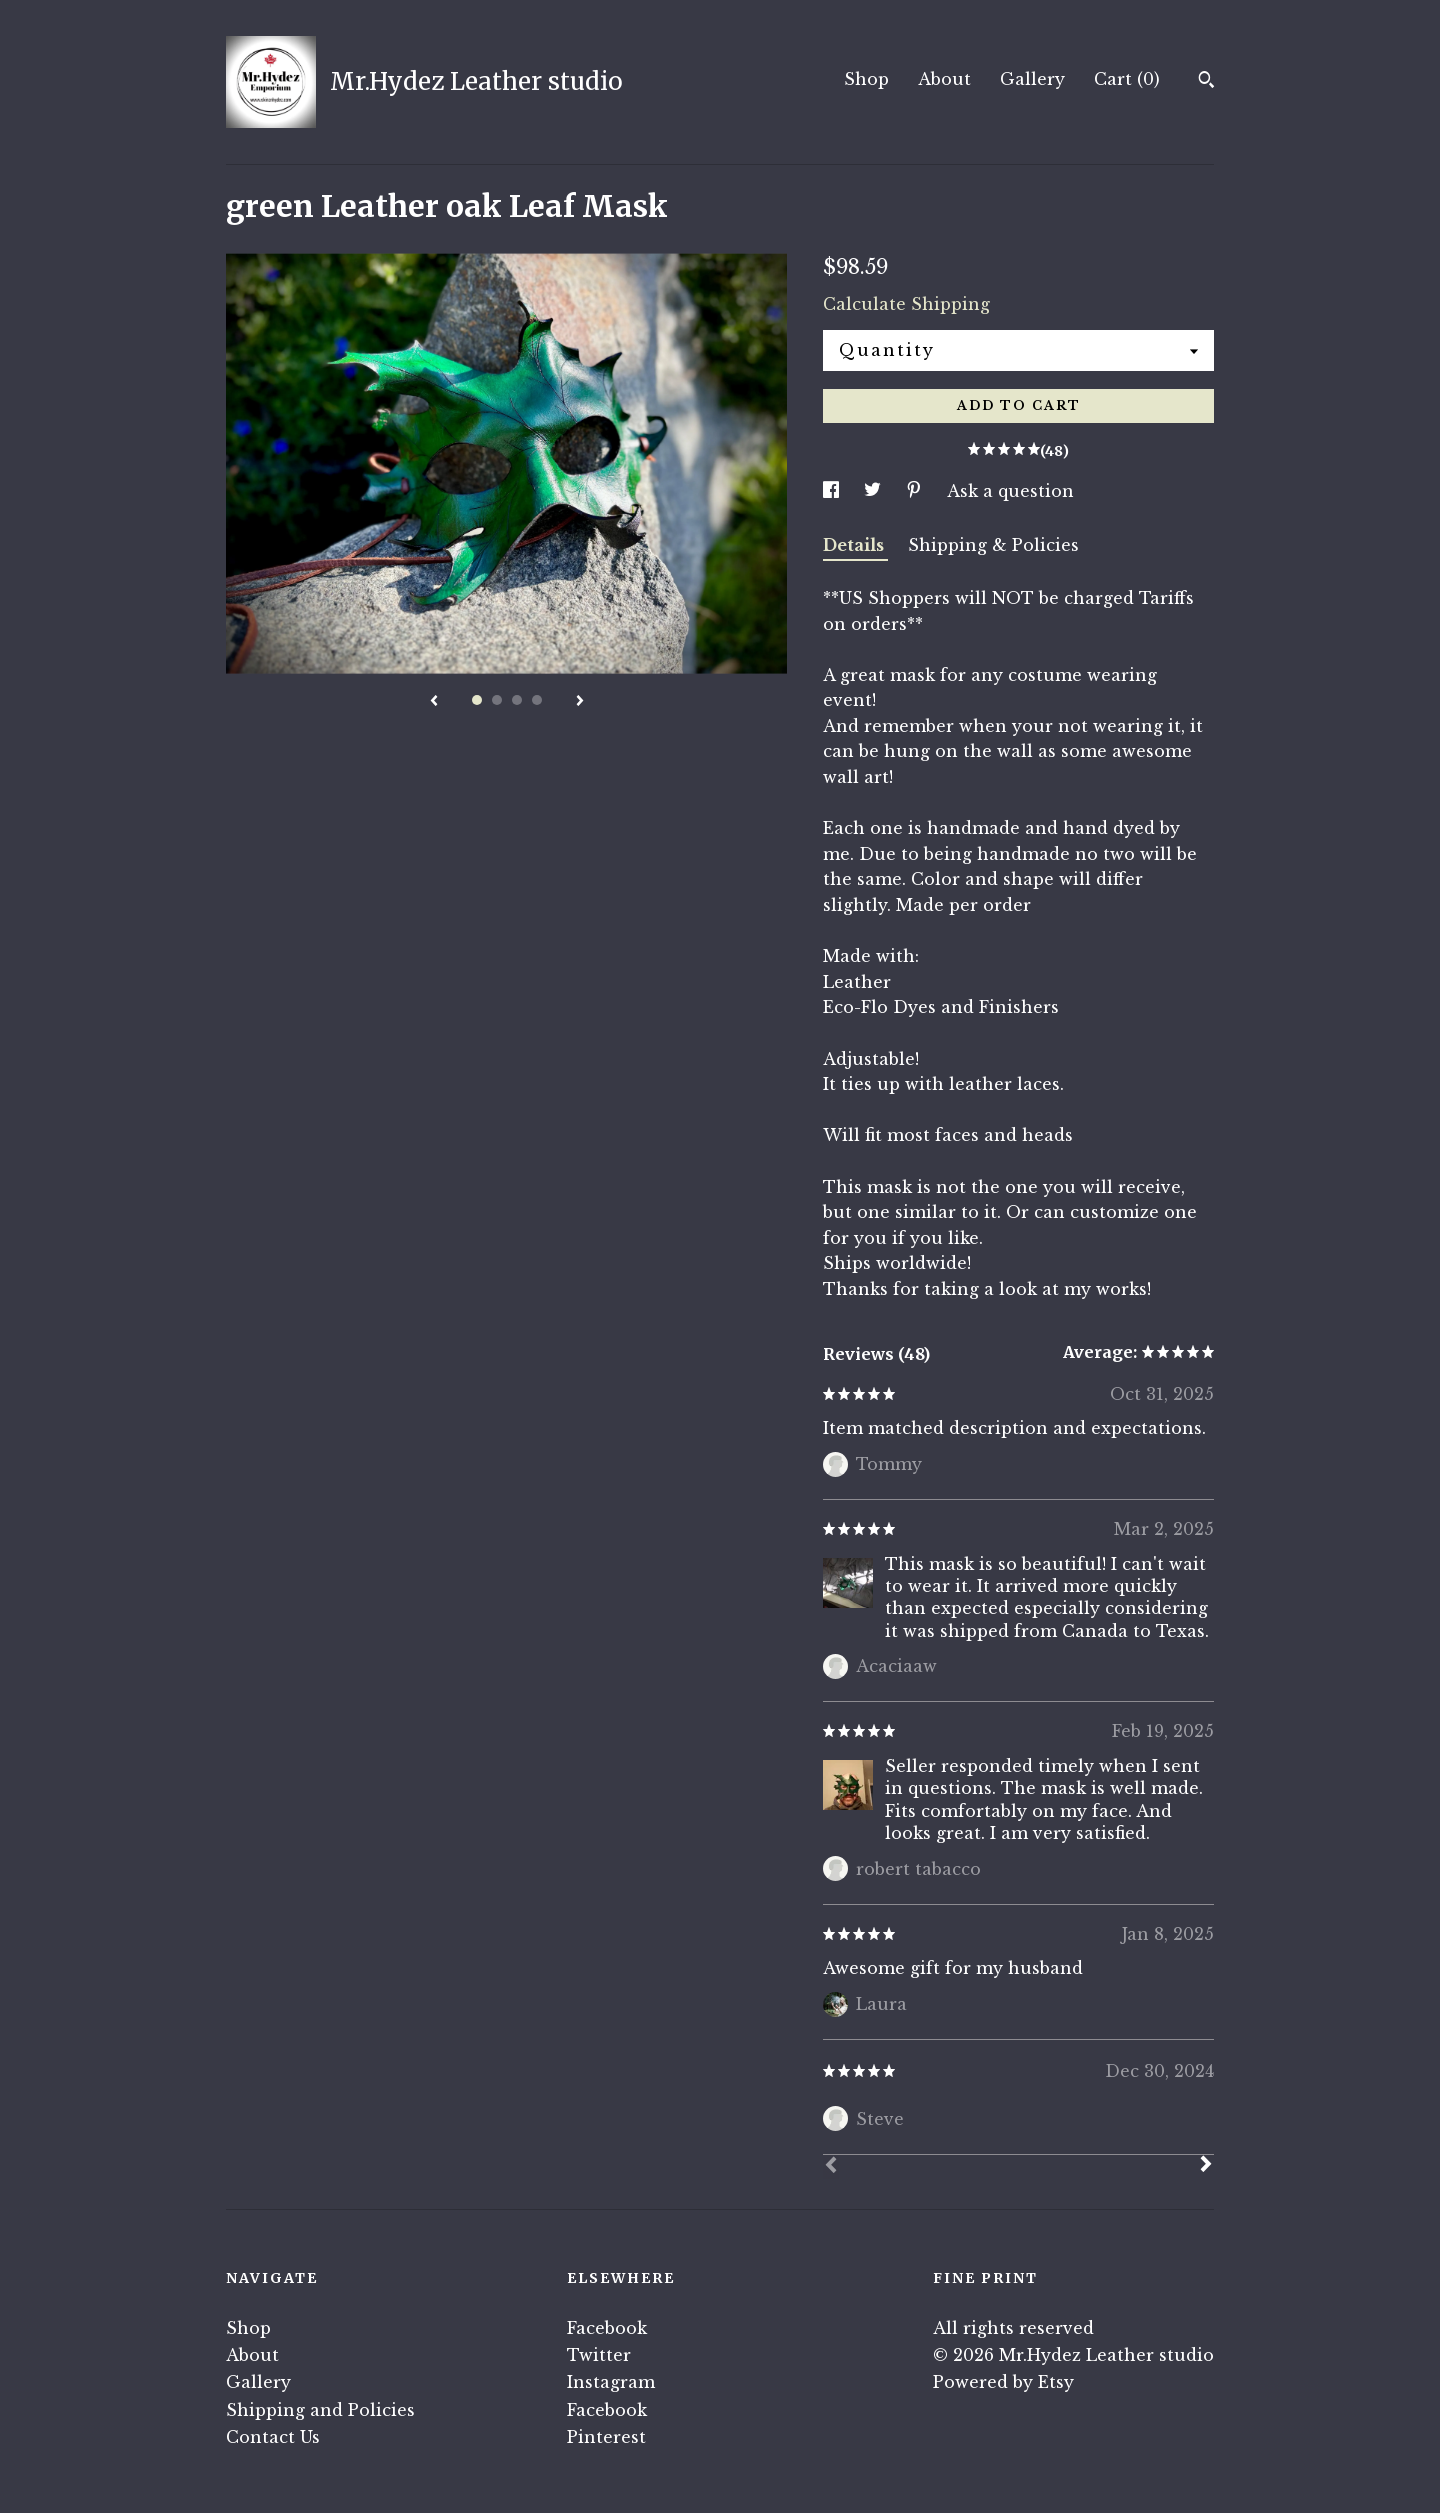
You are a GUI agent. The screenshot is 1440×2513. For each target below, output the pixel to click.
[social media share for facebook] (833, 491)
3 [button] (517, 700)
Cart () (1127, 79)
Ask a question (1010, 491)
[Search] (1206, 82)
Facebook (607, 2328)
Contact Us (273, 2437)
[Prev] (831, 2167)
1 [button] (477, 700)
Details (855, 545)
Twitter (599, 2355)
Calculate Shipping (906, 304)
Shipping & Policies (993, 545)
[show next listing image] (580, 702)
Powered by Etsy (1003, 2382)
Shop (866, 79)
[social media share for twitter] (875, 491)
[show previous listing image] (434, 702)
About (944, 79)
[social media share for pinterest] (916, 491)
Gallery (1032, 79)
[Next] (1206, 2166)
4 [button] (537, 700)
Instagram (611, 2382)
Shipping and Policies (320, 2410)
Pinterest (606, 2437)
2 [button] (497, 700)
